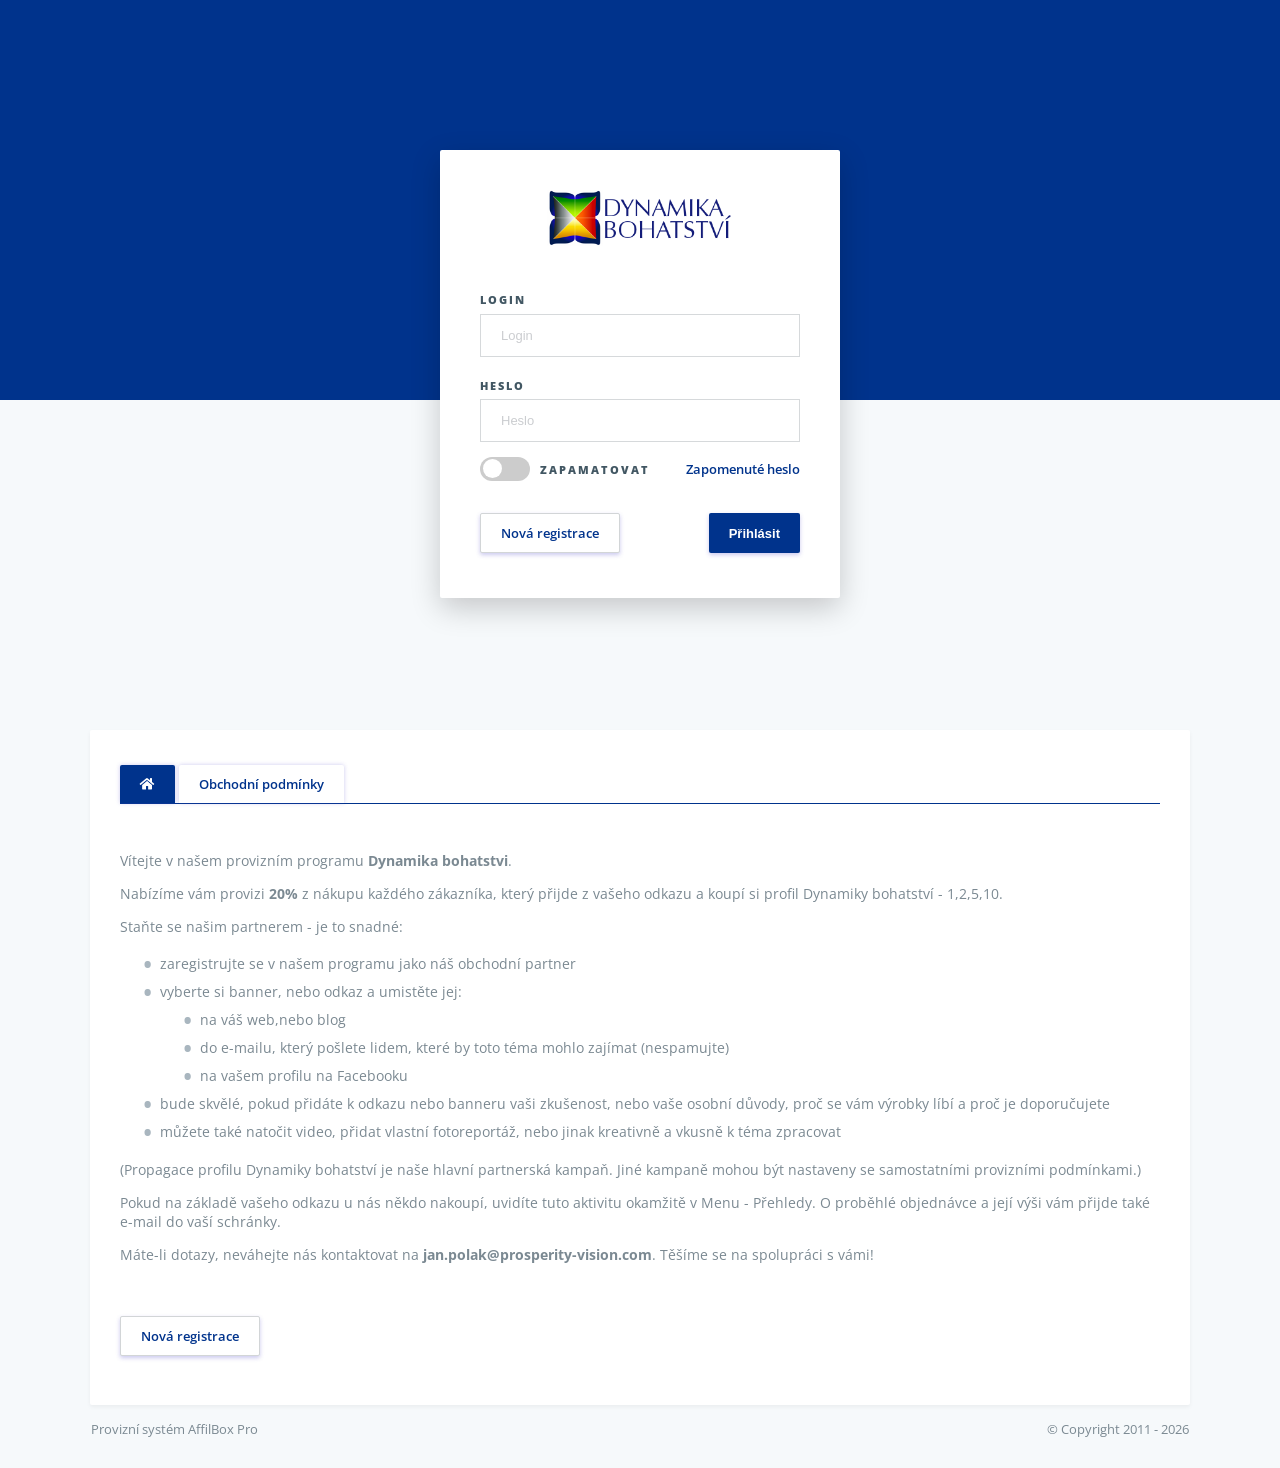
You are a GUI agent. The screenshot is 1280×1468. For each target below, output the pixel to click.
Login (503, 299)
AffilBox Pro (223, 1429)
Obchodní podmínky (261, 784)
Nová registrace (550, 533)
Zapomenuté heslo (743, 469)
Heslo (502, 385)
